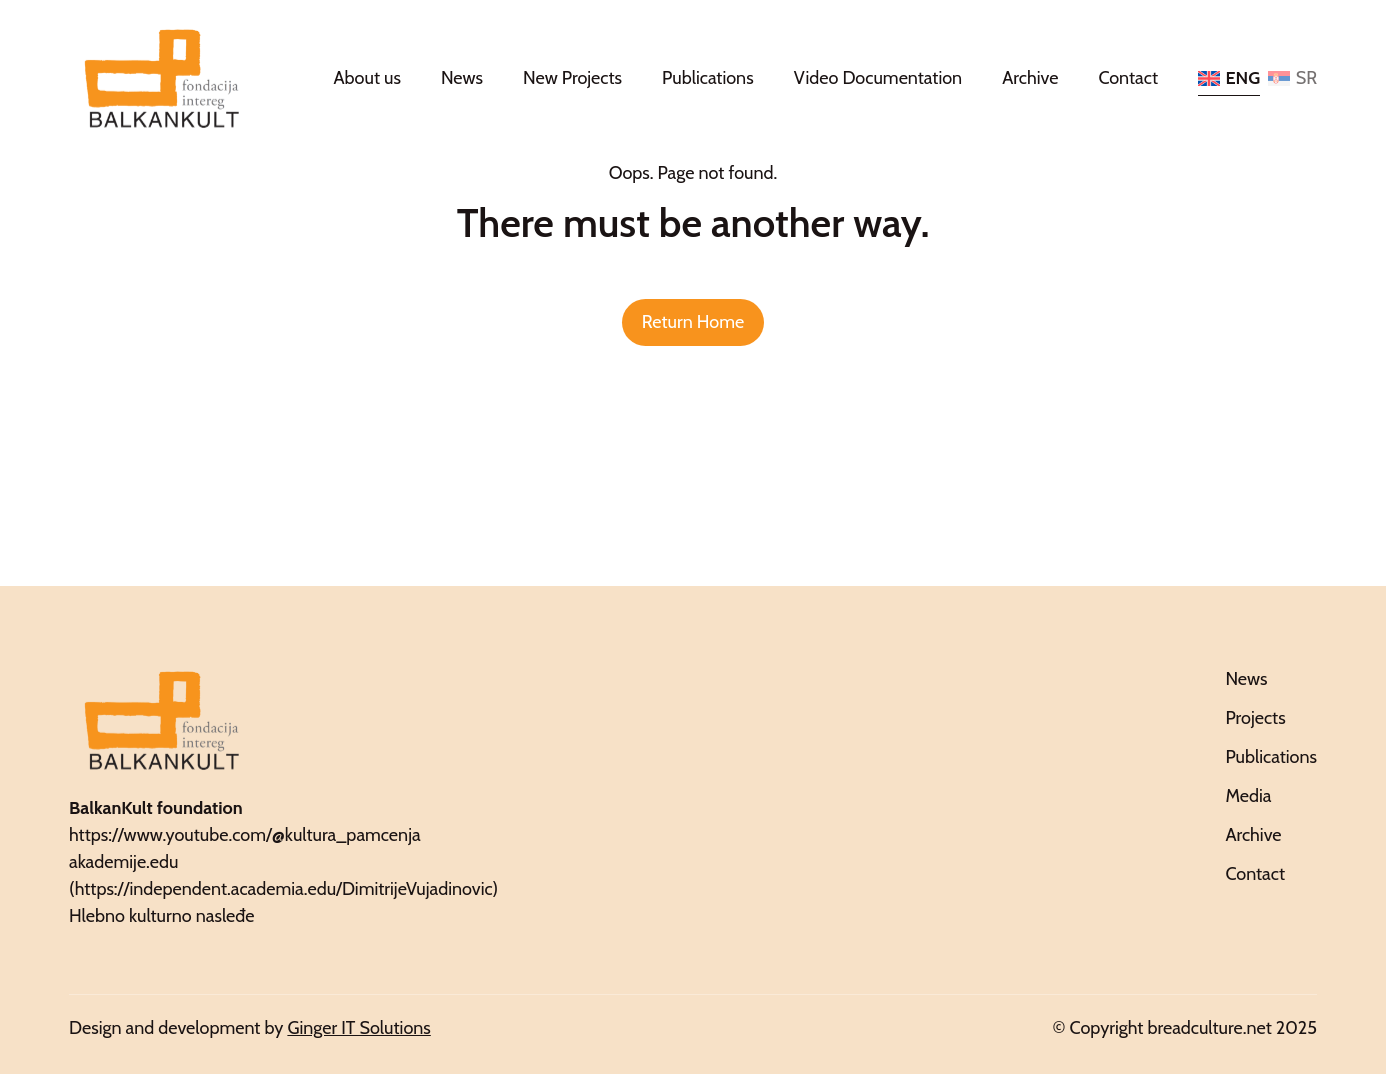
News (462, 78)
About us (367, 78)
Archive (1030, 78)
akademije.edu (123, 862)
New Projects (572, 78)
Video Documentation (878, 78)
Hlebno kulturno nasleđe (162, 916)
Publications (708, 78)
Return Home (693, 322)
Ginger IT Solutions (358, 1028)
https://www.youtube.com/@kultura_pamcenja (245, 835)
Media (1248, 796)
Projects (1255, 718)
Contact (1128, 78)
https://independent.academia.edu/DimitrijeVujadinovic (284, 889)
